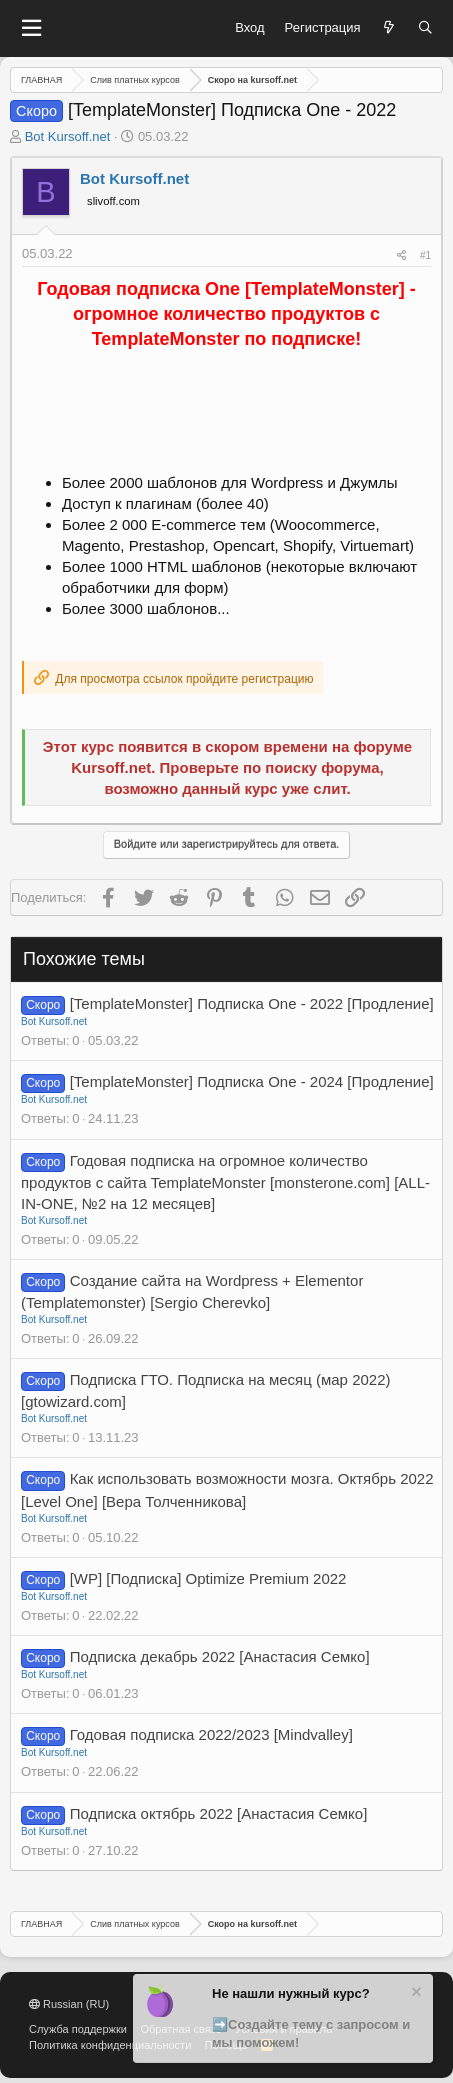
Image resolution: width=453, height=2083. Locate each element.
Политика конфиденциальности (110, 2045)
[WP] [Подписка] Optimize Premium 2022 (208, 1578)
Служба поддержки (78, 2029)
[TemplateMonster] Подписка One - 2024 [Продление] (252, 1081)
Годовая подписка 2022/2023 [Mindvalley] (211, 1734)
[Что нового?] (389, 28)
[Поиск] (425, 28)
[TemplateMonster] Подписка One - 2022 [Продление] (252, 1003)
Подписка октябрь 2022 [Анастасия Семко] (219, 1813)
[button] (31, 28)
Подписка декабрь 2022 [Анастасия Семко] (220, 1656)
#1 (425, 255)
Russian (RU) (69, 2004)
